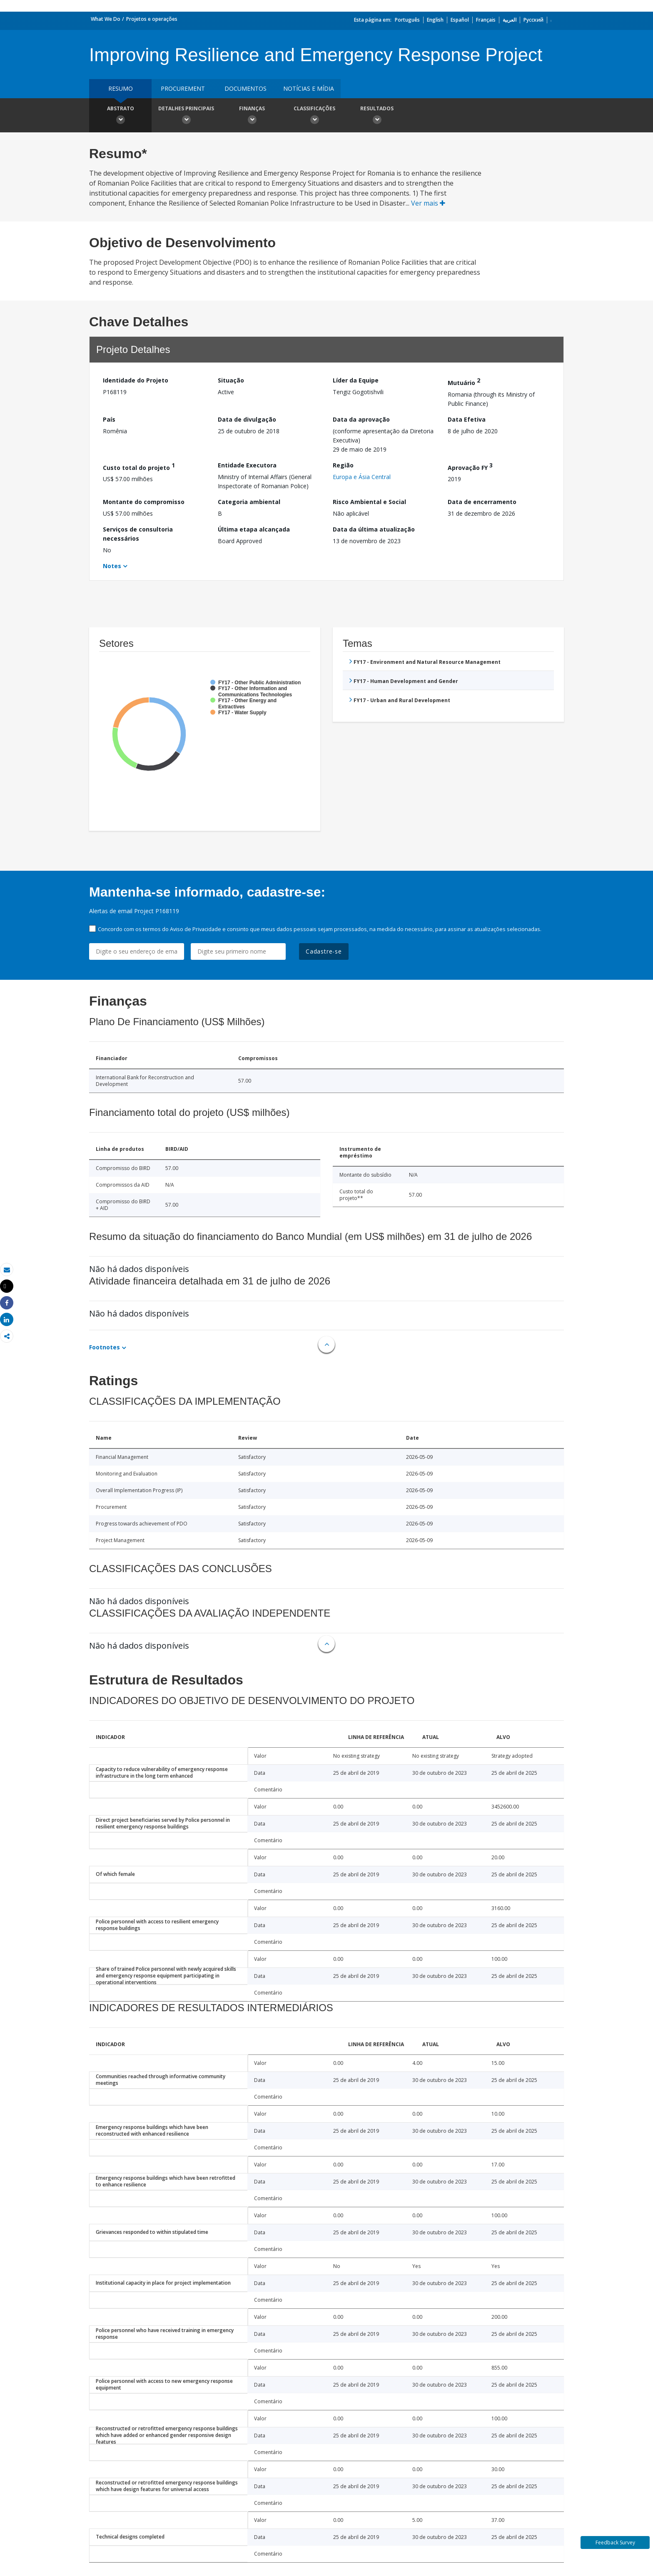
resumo (120, 88)
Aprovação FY (470, 466)
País (109, 419)
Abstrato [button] (120, 116)
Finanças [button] (252, 116)
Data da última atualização (374, 529)
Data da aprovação (361, 419)
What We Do (105, 18)
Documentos (245, 88)
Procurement (183, 88)
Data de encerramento (482, 502)
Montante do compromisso (143, 502)
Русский (533, 19)
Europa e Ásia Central (362, 477)
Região (343, 465)
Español (460, 19)
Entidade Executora (247, 465)
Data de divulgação (247, 419)
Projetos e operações (151, 18)
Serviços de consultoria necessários (138, 533)
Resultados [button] (376, 116)
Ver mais (428, 203)
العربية (509, 19)
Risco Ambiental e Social (369, 502)
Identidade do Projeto (135, 380)
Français (486, 19)
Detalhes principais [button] (186, 116)
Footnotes (104, 1347)
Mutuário (464, 381)
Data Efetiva (467, 419)
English (435, 19)
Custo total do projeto (139, 466)
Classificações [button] (314, 116)
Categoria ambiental (249, 502)
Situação (231, 380)
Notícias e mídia (308, 88)
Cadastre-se (324, 951)
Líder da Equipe (356, 380)
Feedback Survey (615, 2542)
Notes (112, 566)
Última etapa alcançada (254, 529)
